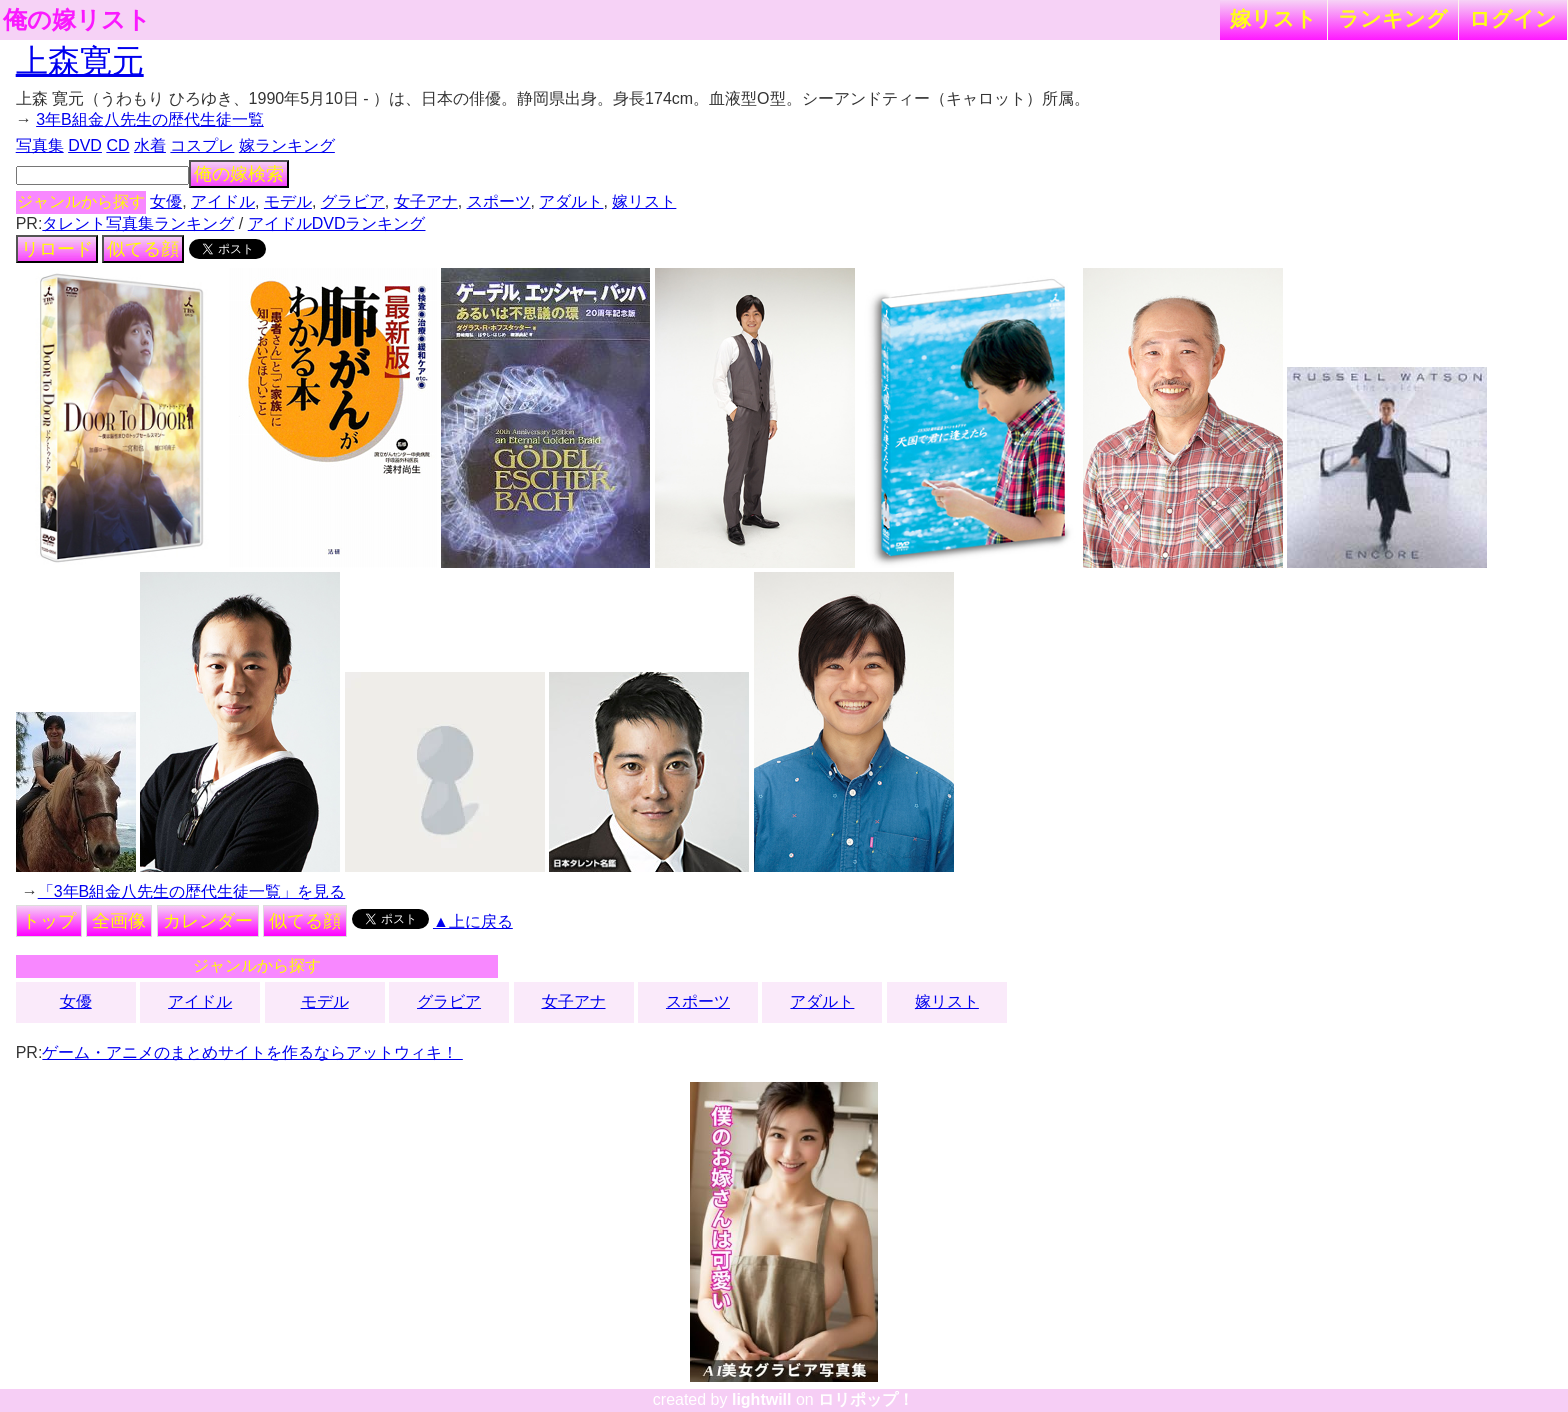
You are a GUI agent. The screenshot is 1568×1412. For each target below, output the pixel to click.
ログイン (1513, 18)
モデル (288, 201)
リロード (57, 249)
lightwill (762, 1399)
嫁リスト (1273, 18)
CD (117, 145)
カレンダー (208, 921)
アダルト (571, 201)
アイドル (223, 201)
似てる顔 (143, 249)
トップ (49, 921)
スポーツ (499, 201)
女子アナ (426, 201)
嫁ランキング (287, 145)
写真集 (40, 145)
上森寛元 (80, 61)
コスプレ (202, 145)
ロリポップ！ (866, 1399)
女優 (166, 201)
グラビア (353, 201)
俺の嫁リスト (77, 20)
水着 (150, 145)
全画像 (119, 921)
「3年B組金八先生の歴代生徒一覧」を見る (192, 891)
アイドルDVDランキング (337, 223)
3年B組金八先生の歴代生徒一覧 (150, 119)
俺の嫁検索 (239, 174)
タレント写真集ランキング (138, 223)
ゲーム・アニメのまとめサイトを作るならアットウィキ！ (252, 1052)
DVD (85, 145)
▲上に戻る (473, 921)
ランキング (1393, 18)
